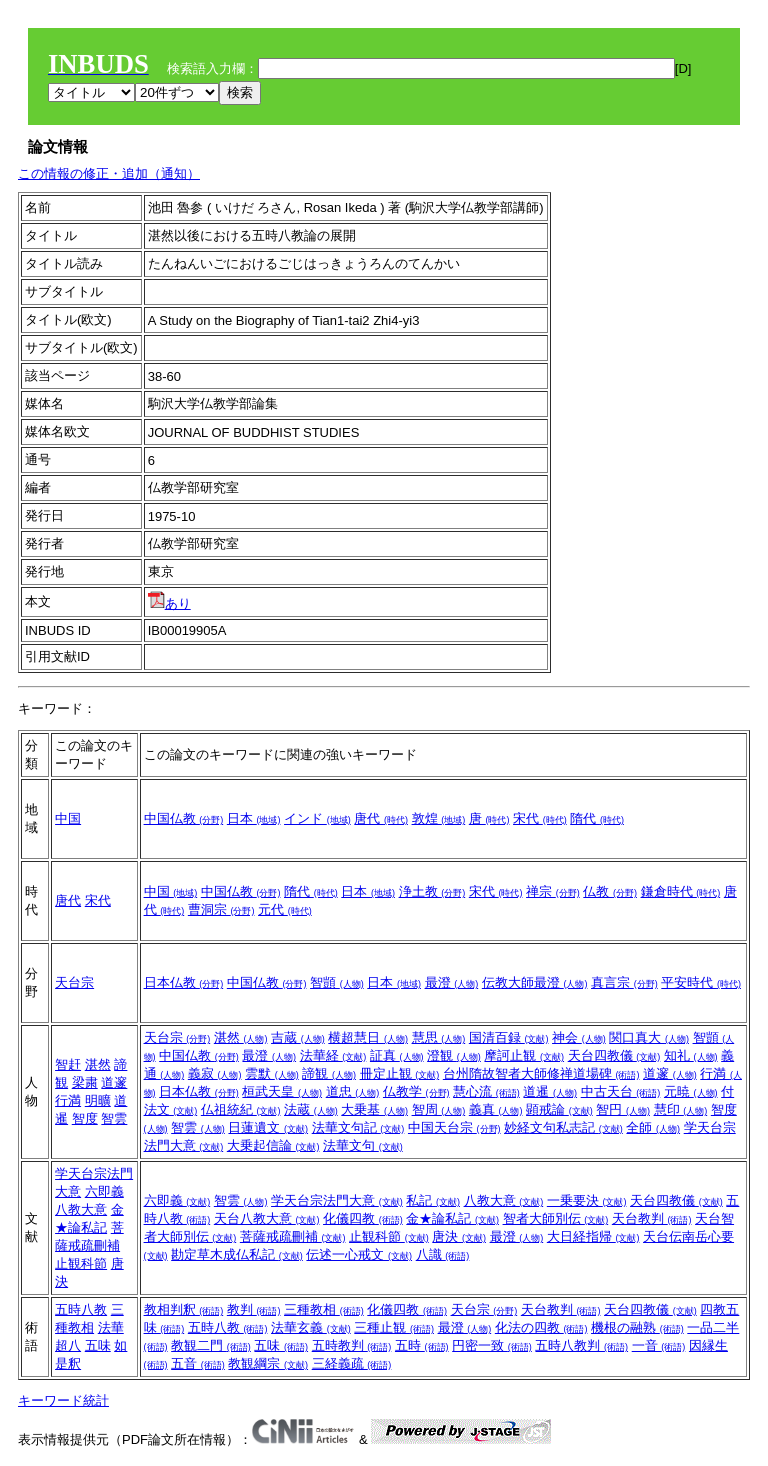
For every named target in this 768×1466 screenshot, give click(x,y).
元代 (285, 909)
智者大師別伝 (556, 1218)
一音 (659, 1345)
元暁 (691, 1091)
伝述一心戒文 (359, 1254)
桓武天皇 (282, 1091)
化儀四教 (363, 1218)
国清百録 (509, 1037)
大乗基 (374, 1109)
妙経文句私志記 (563, 1127)
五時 (422, 1345)
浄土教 (432, 891)
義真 (496, 1109)
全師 (653, 1127)
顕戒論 (559, 1109)
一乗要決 (587, 1200)
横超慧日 (368, 1037)
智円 (623, 1109)
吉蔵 (298, 1037)
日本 (254, 818)
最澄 (452, 982)
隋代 (597, 818)
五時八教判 (581, 1345)
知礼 (691, 1055)
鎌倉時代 (681, 891)
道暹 (550, 1091)
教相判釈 (184, 1309)
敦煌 (439, 818)
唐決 (459, 1236)
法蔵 (311, 1109)
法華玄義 (311, 1327)
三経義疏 (352, 1363)
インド (317, 818)
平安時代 (701, 982)
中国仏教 (184, 818)
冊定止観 (400, 1073)
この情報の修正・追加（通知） (109, 173)
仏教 (610, 891)
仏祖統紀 (241, 1109)
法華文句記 (358, 1127)
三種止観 (394, 1327)
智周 (439, 1109)
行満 (68, 1100)
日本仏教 (184, 982)
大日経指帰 (593, 1236)
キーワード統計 (63, 1400)
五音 (198, 1363)
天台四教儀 (614, 1055)
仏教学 (416, 1091)
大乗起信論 (273, 1145)
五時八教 (81, 1309)
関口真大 (649, 1037)
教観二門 (211, 1345)
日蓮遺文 (268, 1127)
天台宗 (74, 982)
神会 (579, 1037)
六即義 (104, 1191)
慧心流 (486, 1091)
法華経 (333, 1055)
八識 (443, 1254)
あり (169, 603)
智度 (85, 1118)
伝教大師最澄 (535, 982)
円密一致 (492, 1345)
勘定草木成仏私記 (237, 1254)
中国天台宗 (454, 1127)
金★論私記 (452, 1218)
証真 (397, 1055)
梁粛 (85, 1082)
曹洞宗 (221, 909)
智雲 (114, 1118)
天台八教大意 (267, 1218)
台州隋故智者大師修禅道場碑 (541, 1073)
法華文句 (363, 1145)
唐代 (381, 818)
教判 (254, 1309)
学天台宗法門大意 (337, 1200)
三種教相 (324, 1309)
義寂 (215, 1073)
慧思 (439, 1037)
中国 (68, 818)
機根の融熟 (637, 1327)
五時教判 (352, 1345)
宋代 (540, 818)
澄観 (454, 1055)
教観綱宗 (268, 1363)
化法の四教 (541, 1327)
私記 (433, 1200)
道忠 (353, 1091)
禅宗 (553, 891)
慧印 (681, 1109)
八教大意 (81, 1209)
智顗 (337, 982)
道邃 (114, 1082)
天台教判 (652, 1218)
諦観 (329, 1073)
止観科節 (81, 1263)
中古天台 (621, 1091)
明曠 (98, 1100)
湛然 (98, 1064)
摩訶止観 (524, 1055)
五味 (98, 1345)
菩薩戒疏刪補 (293, 1236)
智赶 (68, 1064)
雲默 (272, 1073)
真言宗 (624, 982)
